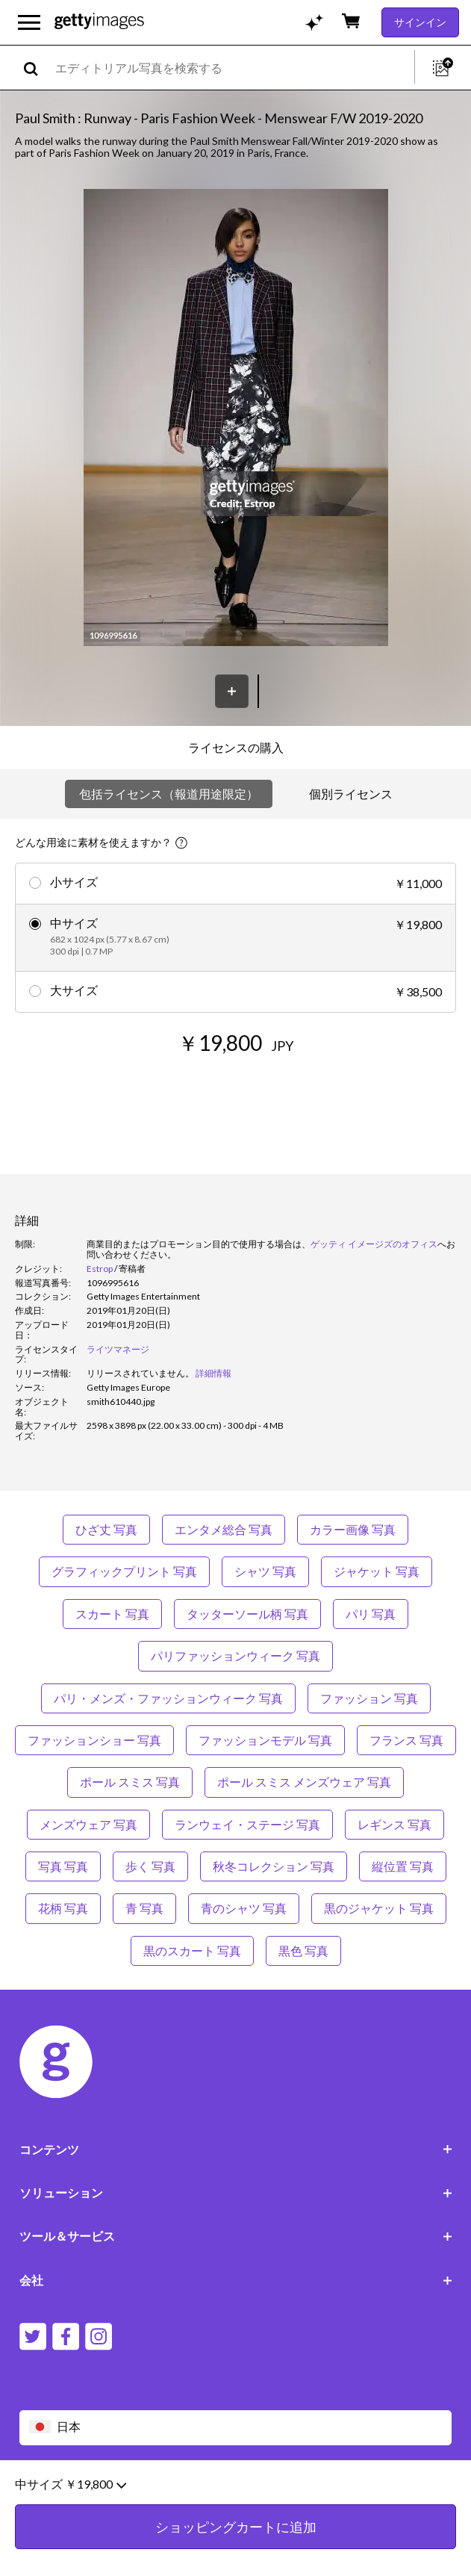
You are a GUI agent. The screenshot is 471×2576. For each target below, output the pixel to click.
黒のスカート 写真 (192, 1950)
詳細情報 (213, 1373)
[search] (37, 68)
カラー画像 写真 (353, 1529)
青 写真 (144, 1908)
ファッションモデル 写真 (265, 1740)
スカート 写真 (112, 1614)
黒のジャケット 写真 (379, 1908)
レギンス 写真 (394, 1824)
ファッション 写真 (369, 1698)
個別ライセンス (351, 793)
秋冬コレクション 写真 (273, 1866)
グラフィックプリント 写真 (124, 1571)
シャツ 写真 (265, 1571)
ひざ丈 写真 (106, 1529)
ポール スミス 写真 (130, 1782)
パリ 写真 (371, 1614)
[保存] (232, 691)
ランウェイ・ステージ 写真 (247, 1824)
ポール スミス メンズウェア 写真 (304, 1782)
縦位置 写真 (403, 1866)
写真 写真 (63, 1866)
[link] (140, 1373)
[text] (232, 67)
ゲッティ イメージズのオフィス (374, 1244)
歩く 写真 (150, 1866)
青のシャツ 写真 (244, 1908)
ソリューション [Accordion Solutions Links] (235, 2192)
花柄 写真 (63, 1908)
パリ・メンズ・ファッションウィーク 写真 (168, 1698)
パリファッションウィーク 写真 (235, 1655)
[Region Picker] (235, 2427)
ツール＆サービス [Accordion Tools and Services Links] (235, 2236)
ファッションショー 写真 (94, 1740)
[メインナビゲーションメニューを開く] (29, 22)
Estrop (100, 1268)
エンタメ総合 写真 (223, 1529)
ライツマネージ (118, 1349)
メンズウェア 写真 (88, 1824)
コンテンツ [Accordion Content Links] (235, 2149)
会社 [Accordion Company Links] (235, 2280)
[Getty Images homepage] (99, 22)
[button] (236, 418)
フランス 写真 (406, 1740)
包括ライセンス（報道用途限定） (168, 793)
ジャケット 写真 (376, 1571)
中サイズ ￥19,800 (70, 2516)
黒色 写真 (303, 1950)
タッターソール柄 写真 (247, 1614)
